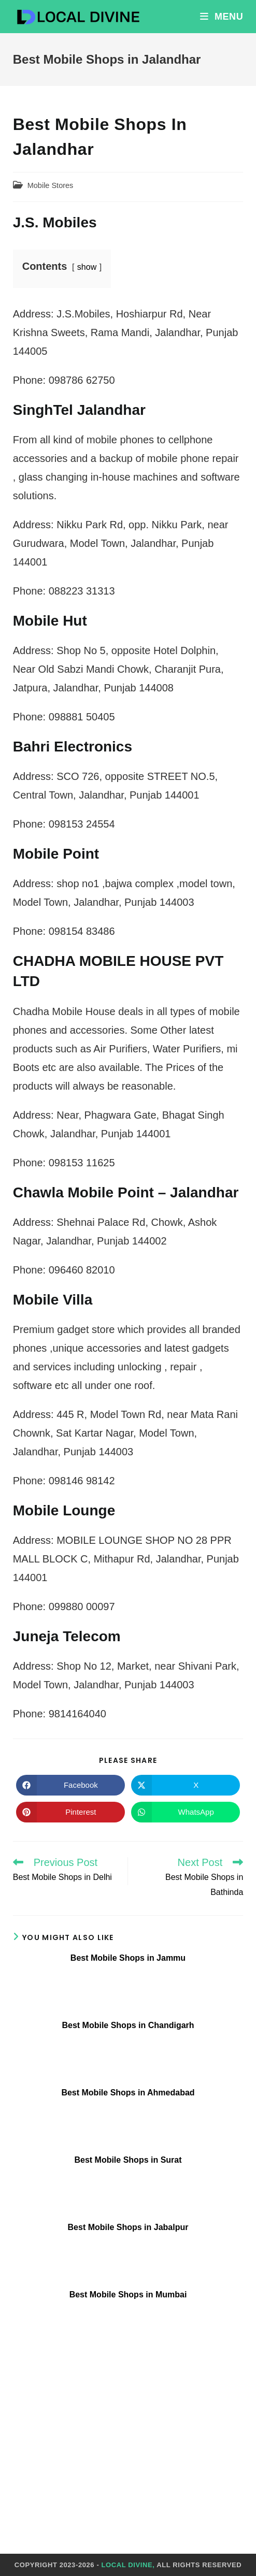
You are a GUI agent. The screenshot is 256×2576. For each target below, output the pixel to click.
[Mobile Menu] (222, 16)
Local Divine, (128, 2565)
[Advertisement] (128, 2434)
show (86, 267)
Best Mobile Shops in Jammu (128, 1957)
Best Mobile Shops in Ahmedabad (127, 2092)
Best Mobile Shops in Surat (127, 2159)
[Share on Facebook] (70, 1785)
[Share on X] (185, 1785)
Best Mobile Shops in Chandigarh (128, 2025)
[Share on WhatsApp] (185, 1812)
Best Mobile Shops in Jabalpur (128, 2227)
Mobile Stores (50, 185)
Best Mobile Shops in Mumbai (128, 2294)
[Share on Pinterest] (70, 1812)
